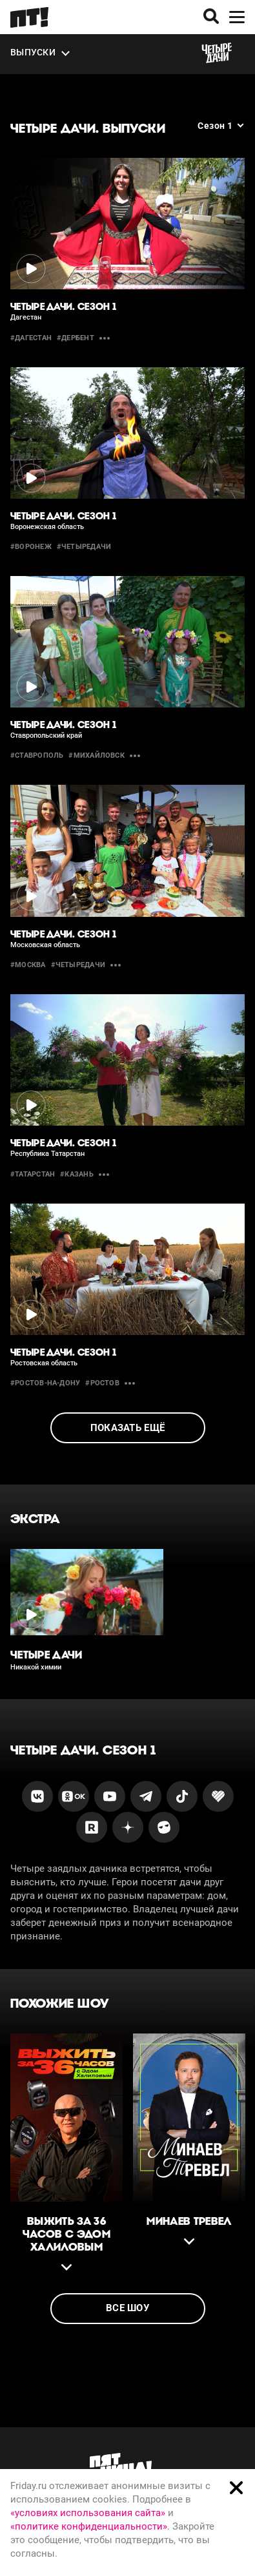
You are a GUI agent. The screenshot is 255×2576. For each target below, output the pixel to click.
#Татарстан (32, 1174)
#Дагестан (31, 338)
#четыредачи (84, 547)
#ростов (102, 1383)
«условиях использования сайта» (87, 2513)
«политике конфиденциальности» (88, 2526)
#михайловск (96, 755)
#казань (77, 1174)
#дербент (75, 338)
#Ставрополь (36, 755)
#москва (28, 965)
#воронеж (31, 547)
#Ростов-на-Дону (45, 1383)
